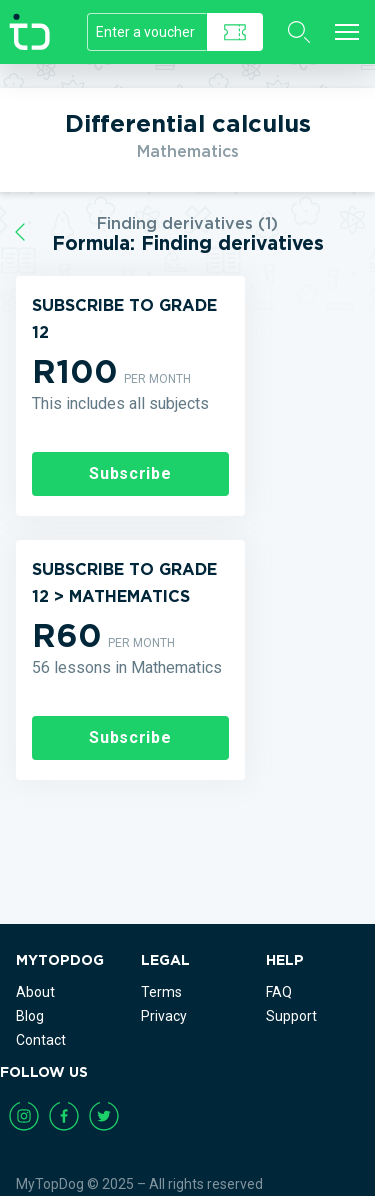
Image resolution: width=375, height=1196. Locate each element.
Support (291, 1016)
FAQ (279, 992)
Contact (41, 1040)
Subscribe (130, 473)
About (35, 992)
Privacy (164, 1016)
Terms (161, 992)
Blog (30, 1016)
